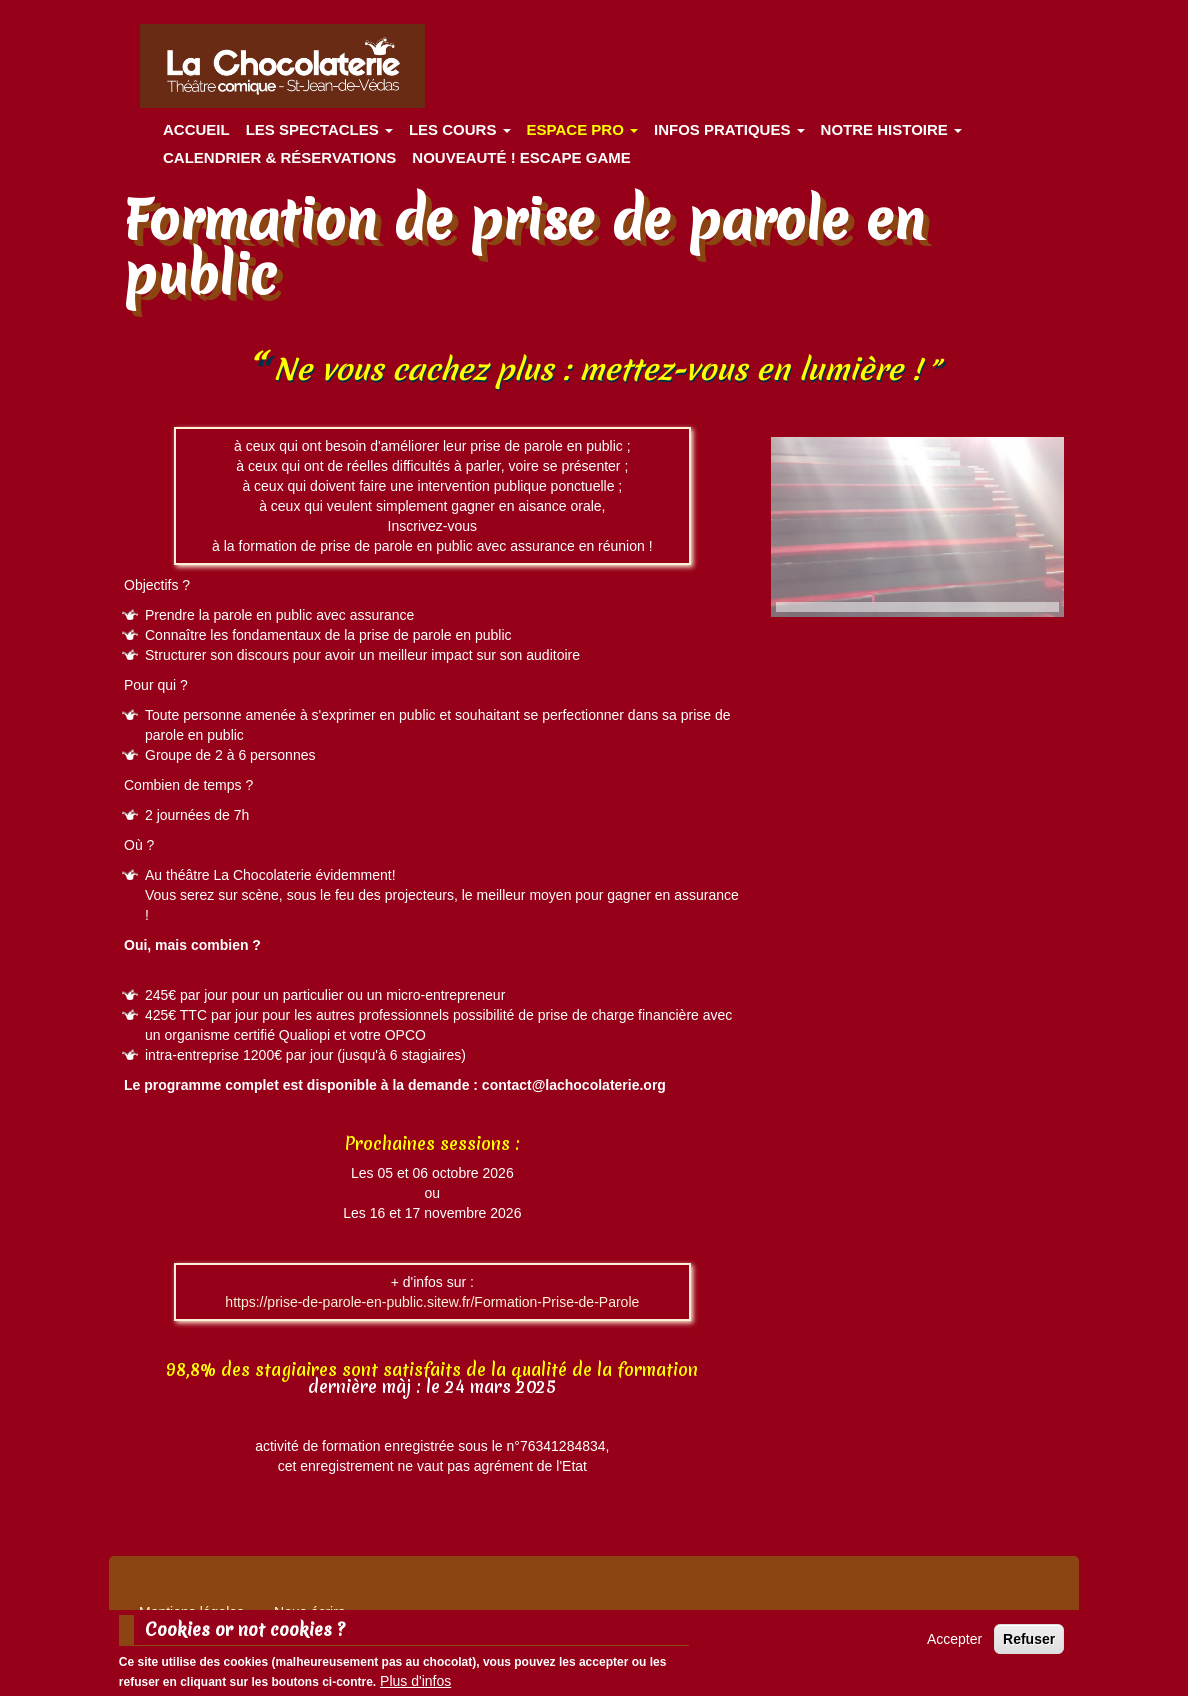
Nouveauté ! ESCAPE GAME (521, 157)
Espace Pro (582, 129)
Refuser (1029, 1646)
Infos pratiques (729, 129)
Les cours (460, 129)
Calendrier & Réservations (279, 157)
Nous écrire (310, 1612)
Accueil (196, 129)
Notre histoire (891, 129)
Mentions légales (191, 1612)
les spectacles (319, 129)
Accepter (954, 1646)
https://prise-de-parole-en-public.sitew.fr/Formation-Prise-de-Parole (432, 1302)
